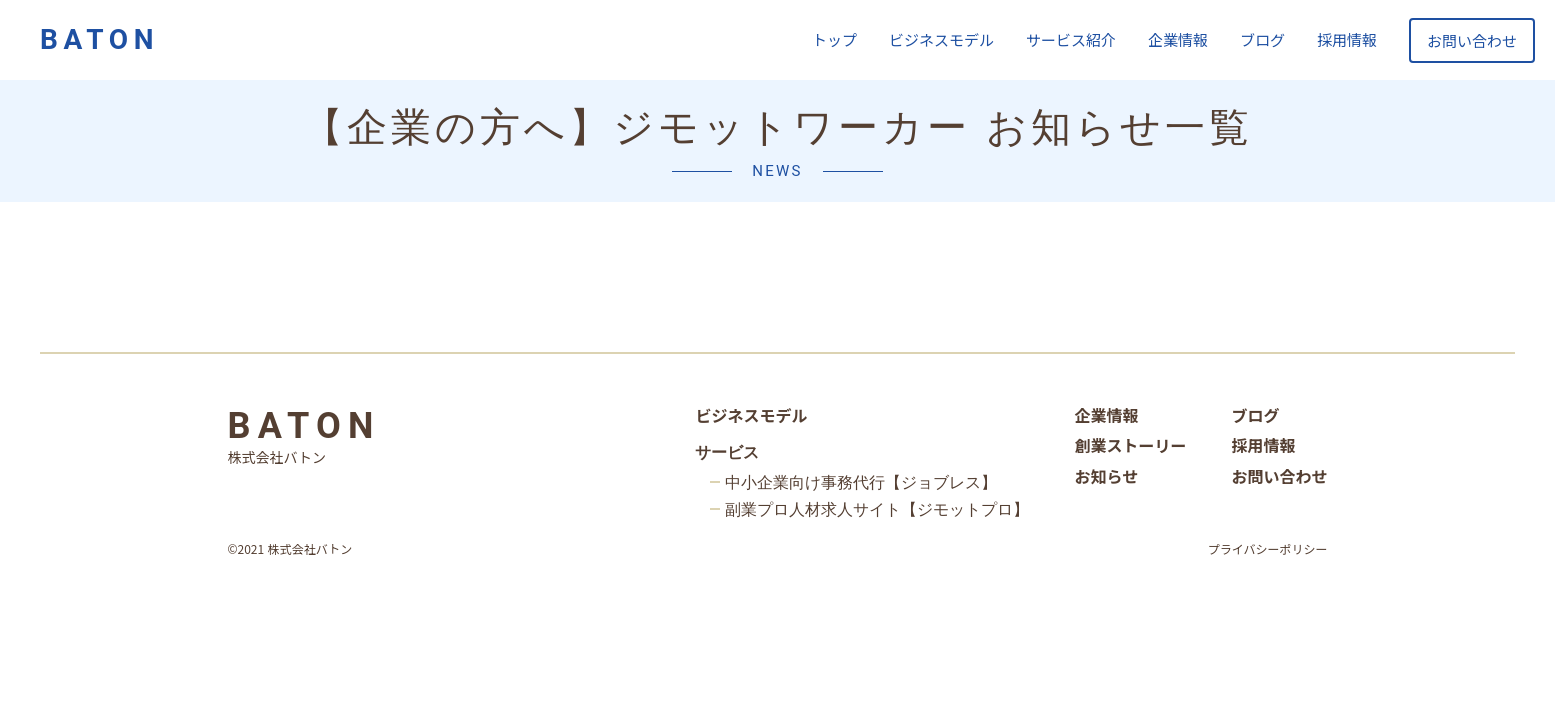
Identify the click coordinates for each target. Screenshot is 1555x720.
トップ (834, 39)
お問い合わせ (1472, 40)
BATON (99, 40)
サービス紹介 (1071, 39)
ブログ (1262, 39)
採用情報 (1347, 39)
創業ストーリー (1130, 445)
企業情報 (1178, 39)
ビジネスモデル (941, 39)
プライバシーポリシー (1268, 549)
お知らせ (1106, 476)
